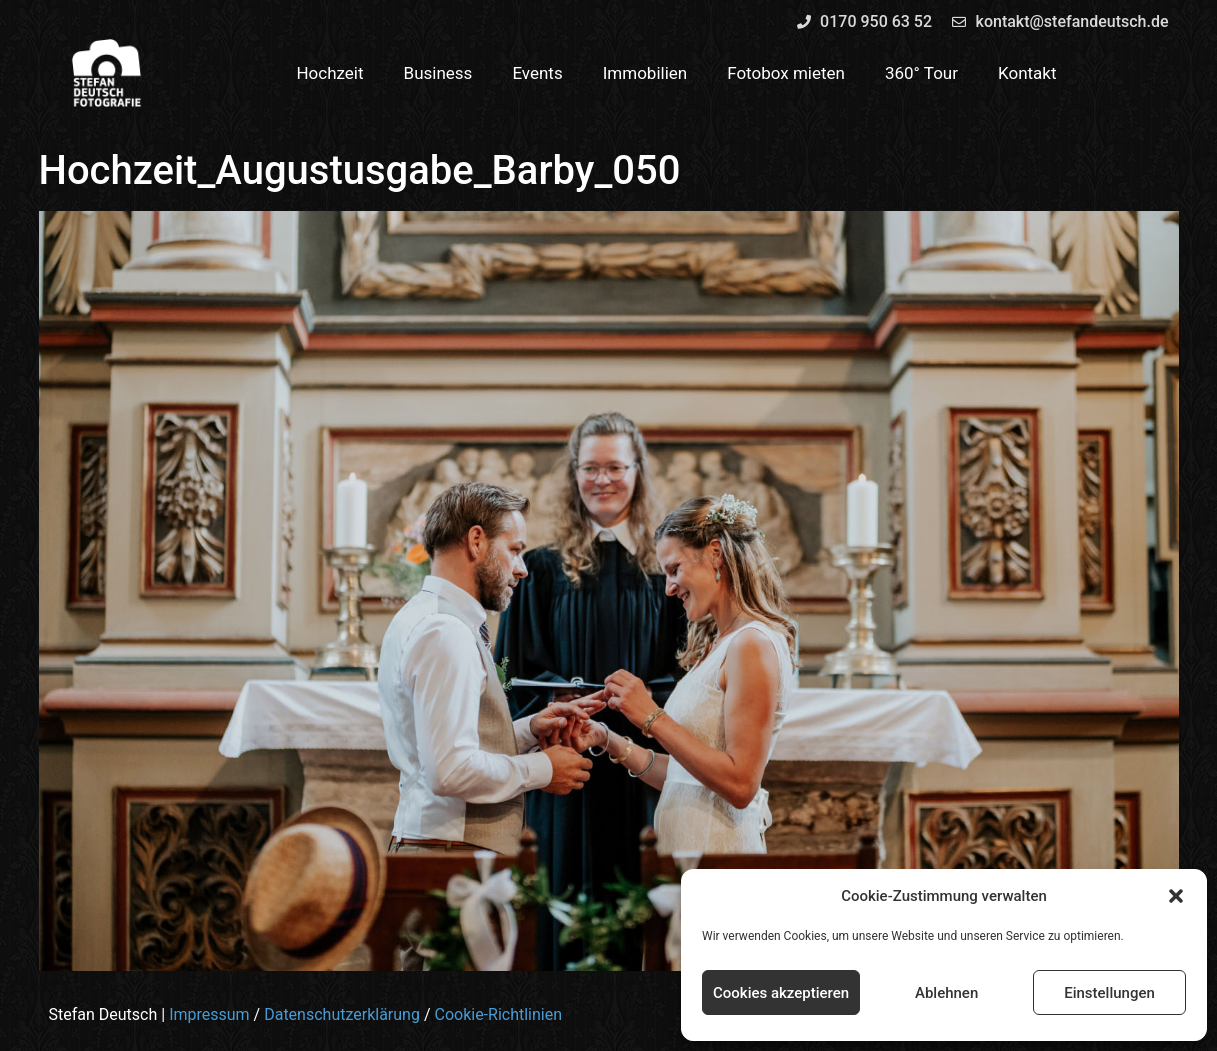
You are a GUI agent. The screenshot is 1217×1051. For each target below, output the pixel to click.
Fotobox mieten (786, 73)
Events (537, 73)
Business (438, 73)
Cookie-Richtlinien (498, 1014)
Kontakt (1027, 73)
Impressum (209, 1014)
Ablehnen (946, 993)
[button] (1176, 896)
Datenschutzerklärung (342, 1014)
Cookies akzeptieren (781, 993)
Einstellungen (1109, 993)
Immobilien (645, 73)
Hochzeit (329, 73)
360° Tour (921, 73)
